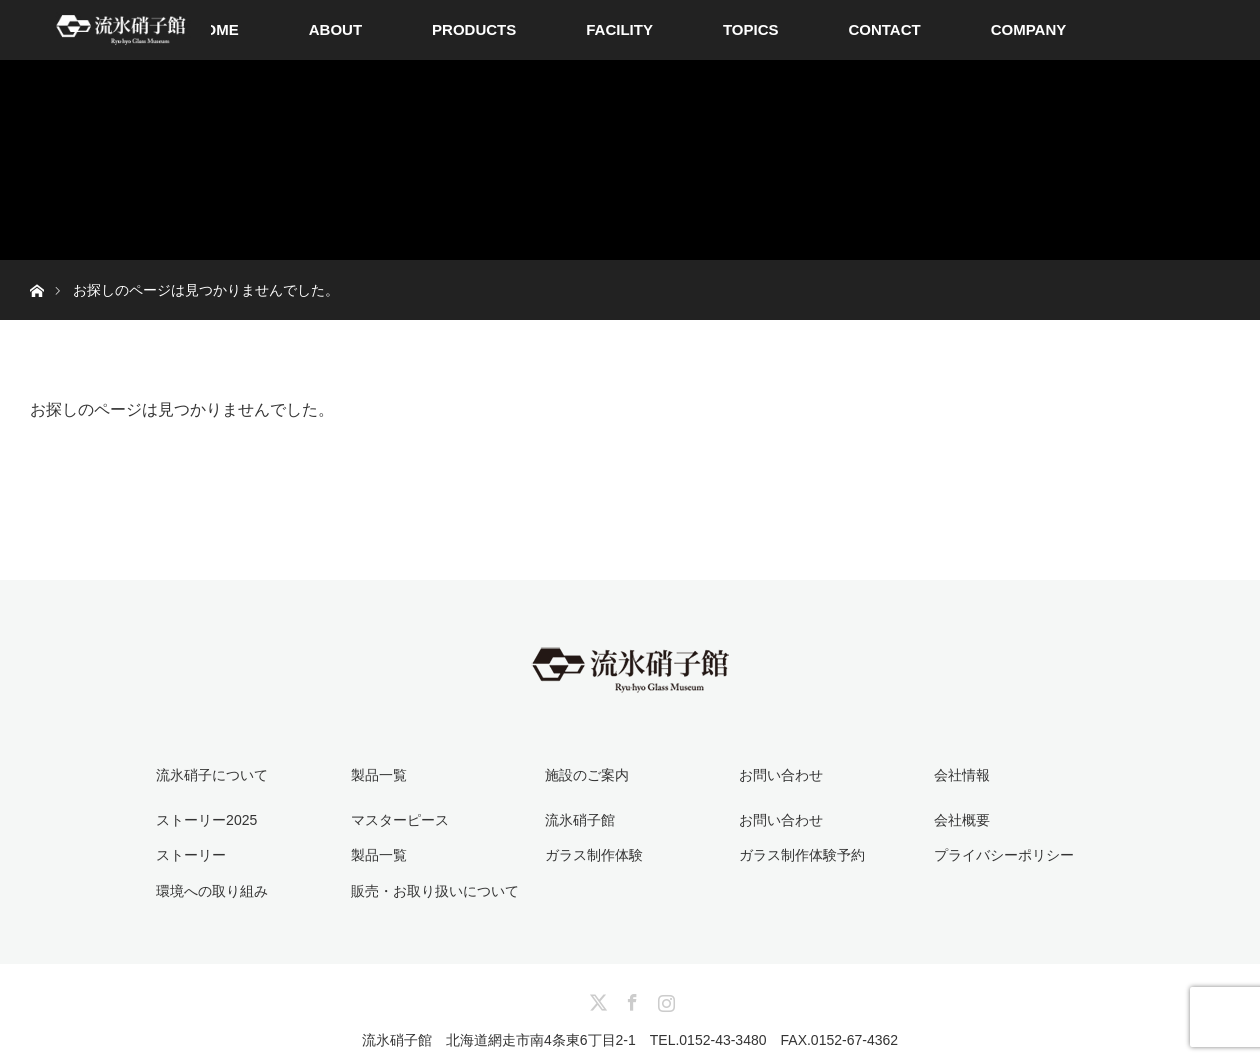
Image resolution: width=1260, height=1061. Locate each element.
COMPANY (1029, 29)
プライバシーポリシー (1004, 855)
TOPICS (751, 29)
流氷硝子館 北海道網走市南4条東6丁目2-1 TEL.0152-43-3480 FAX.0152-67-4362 (630, 1040)
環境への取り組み (212, 891)
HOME (216, 29)
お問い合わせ (781, 820)
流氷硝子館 (580, 820)
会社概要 (962, 820)
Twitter (596, 999)
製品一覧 (379, 855)
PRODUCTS (474, 29)
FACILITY (619, 29)
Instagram (664, 999)
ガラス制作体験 (594, 855)
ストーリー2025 (206, 820)
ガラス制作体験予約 (802, 855)
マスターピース (400, 820)
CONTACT (884, 29)
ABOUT (335, 29)
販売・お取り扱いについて (435, 891)
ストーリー (191, 855)
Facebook (630, 999)
